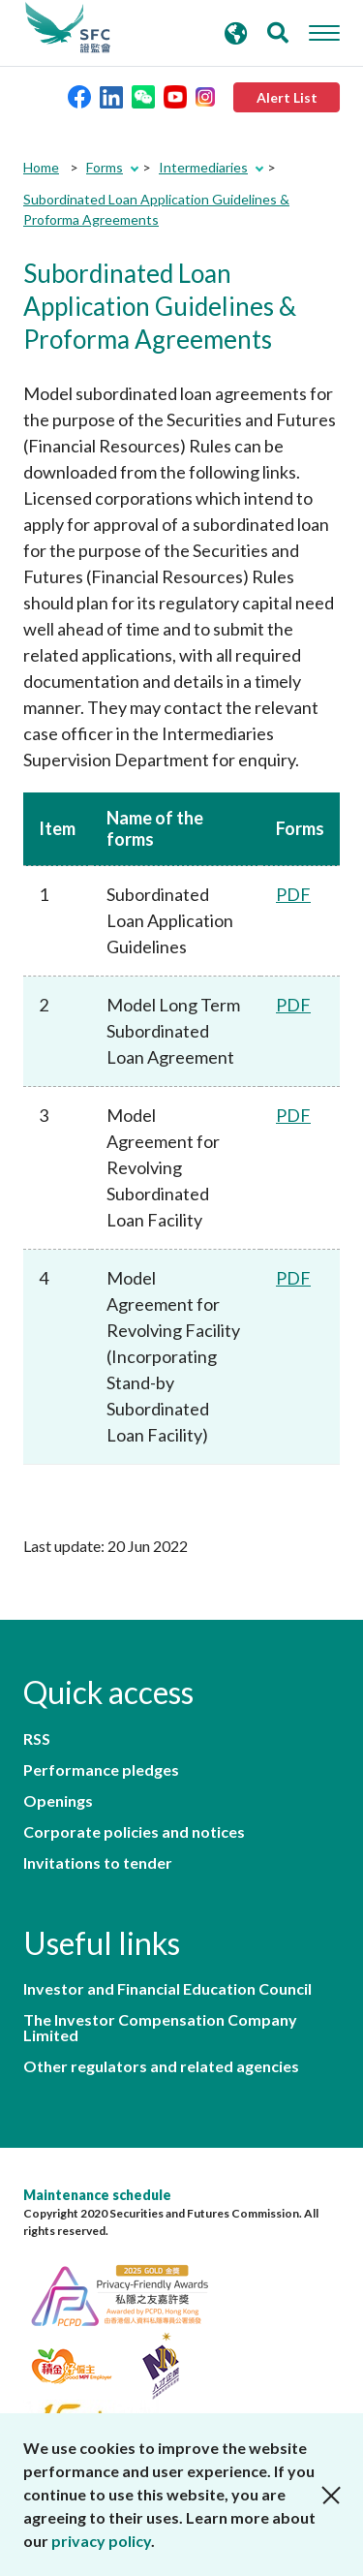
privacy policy (101, 2540)
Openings (58, 1801)
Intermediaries (203, 167)
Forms (104, 167)
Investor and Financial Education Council (167, 1989)
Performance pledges (101, 1770)
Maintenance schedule (97, 2195)
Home (41, 167)
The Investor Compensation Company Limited (160, 2027)
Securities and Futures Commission (67, 28)
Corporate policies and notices (134, 1832)
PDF (293, 894)
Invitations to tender (97, 1863)
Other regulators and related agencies (161, 2066)
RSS (36, 1739)
